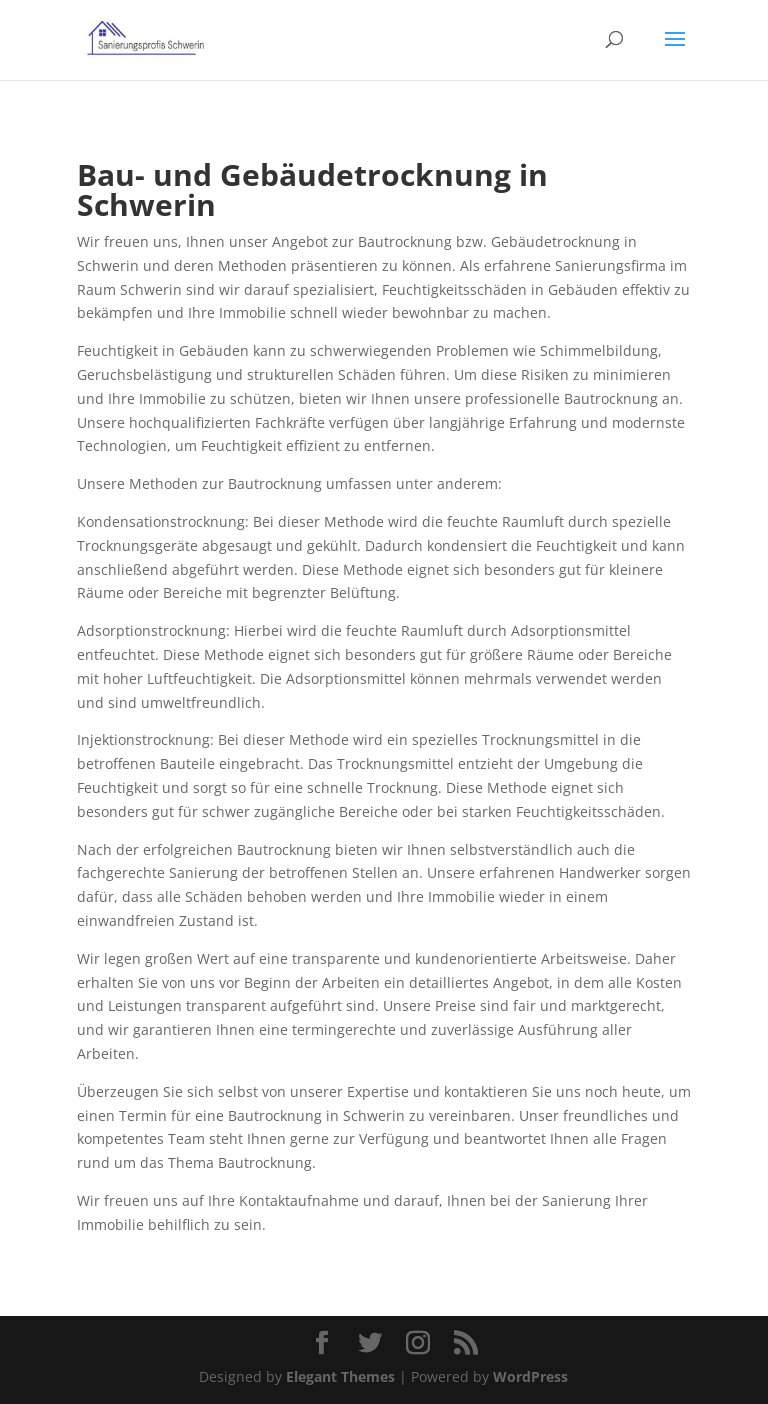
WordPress (530, 1376)
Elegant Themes (340, 1376)
